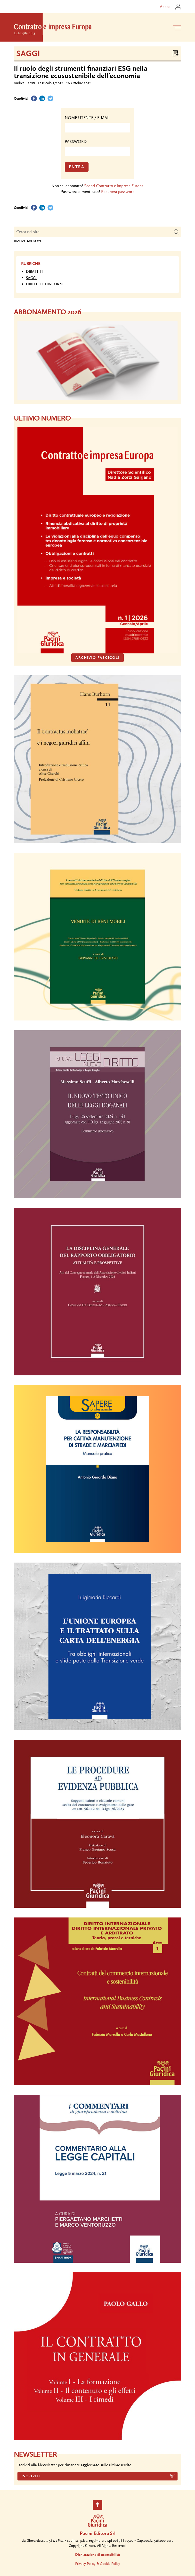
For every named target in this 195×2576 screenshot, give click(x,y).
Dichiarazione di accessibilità (97, 2554)
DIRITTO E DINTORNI (44, 284)
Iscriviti (31, 2476)
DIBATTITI (34, 271)
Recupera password (118, 191)
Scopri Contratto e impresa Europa (114, 185)
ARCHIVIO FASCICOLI (97, 657)
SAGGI (31, 277)
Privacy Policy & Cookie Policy (97, 2563)
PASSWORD (76, 141)
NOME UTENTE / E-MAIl (87, 117)
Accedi (165, 6)
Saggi (28, 53)
